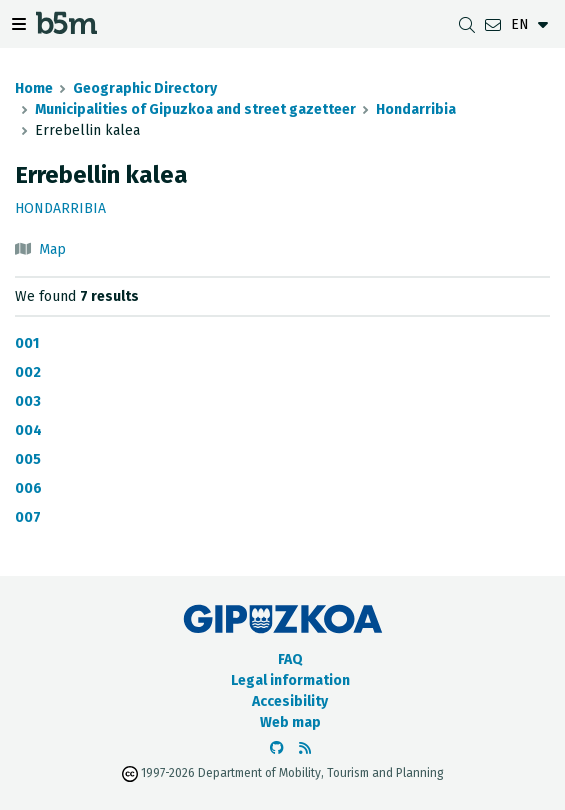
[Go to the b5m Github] (277, 748)
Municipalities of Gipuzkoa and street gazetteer (195, 109)
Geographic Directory (145, 88)
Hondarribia (416, 109)
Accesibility (290, 701)
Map (52, 249)
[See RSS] (305, 748)
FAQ (290, 659)
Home (34, 88)
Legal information (290, 680)
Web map (290, 722)
